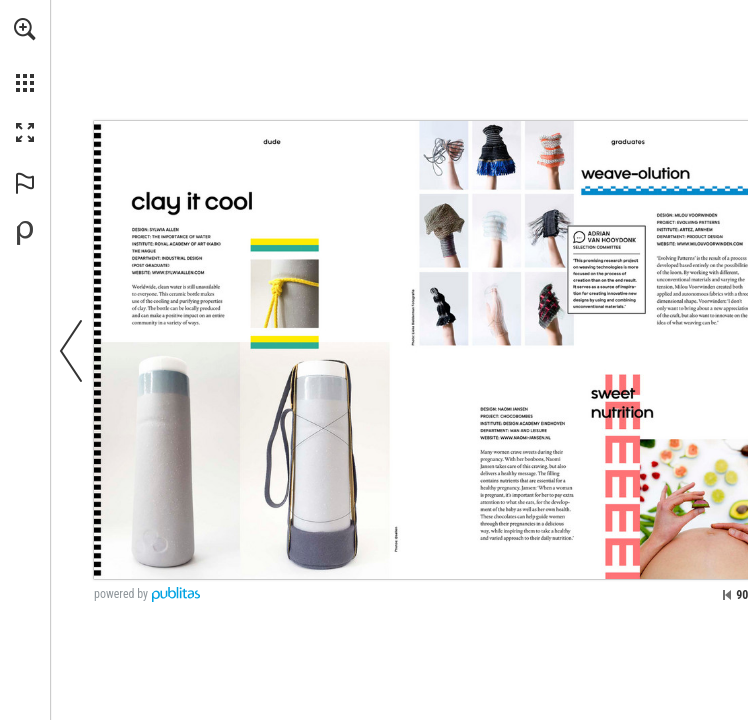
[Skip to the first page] (727, 595)
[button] (25, 29)
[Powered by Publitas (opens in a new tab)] (25, 233)
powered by (121, 594)
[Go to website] (178, 272)
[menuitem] (25, 55)
